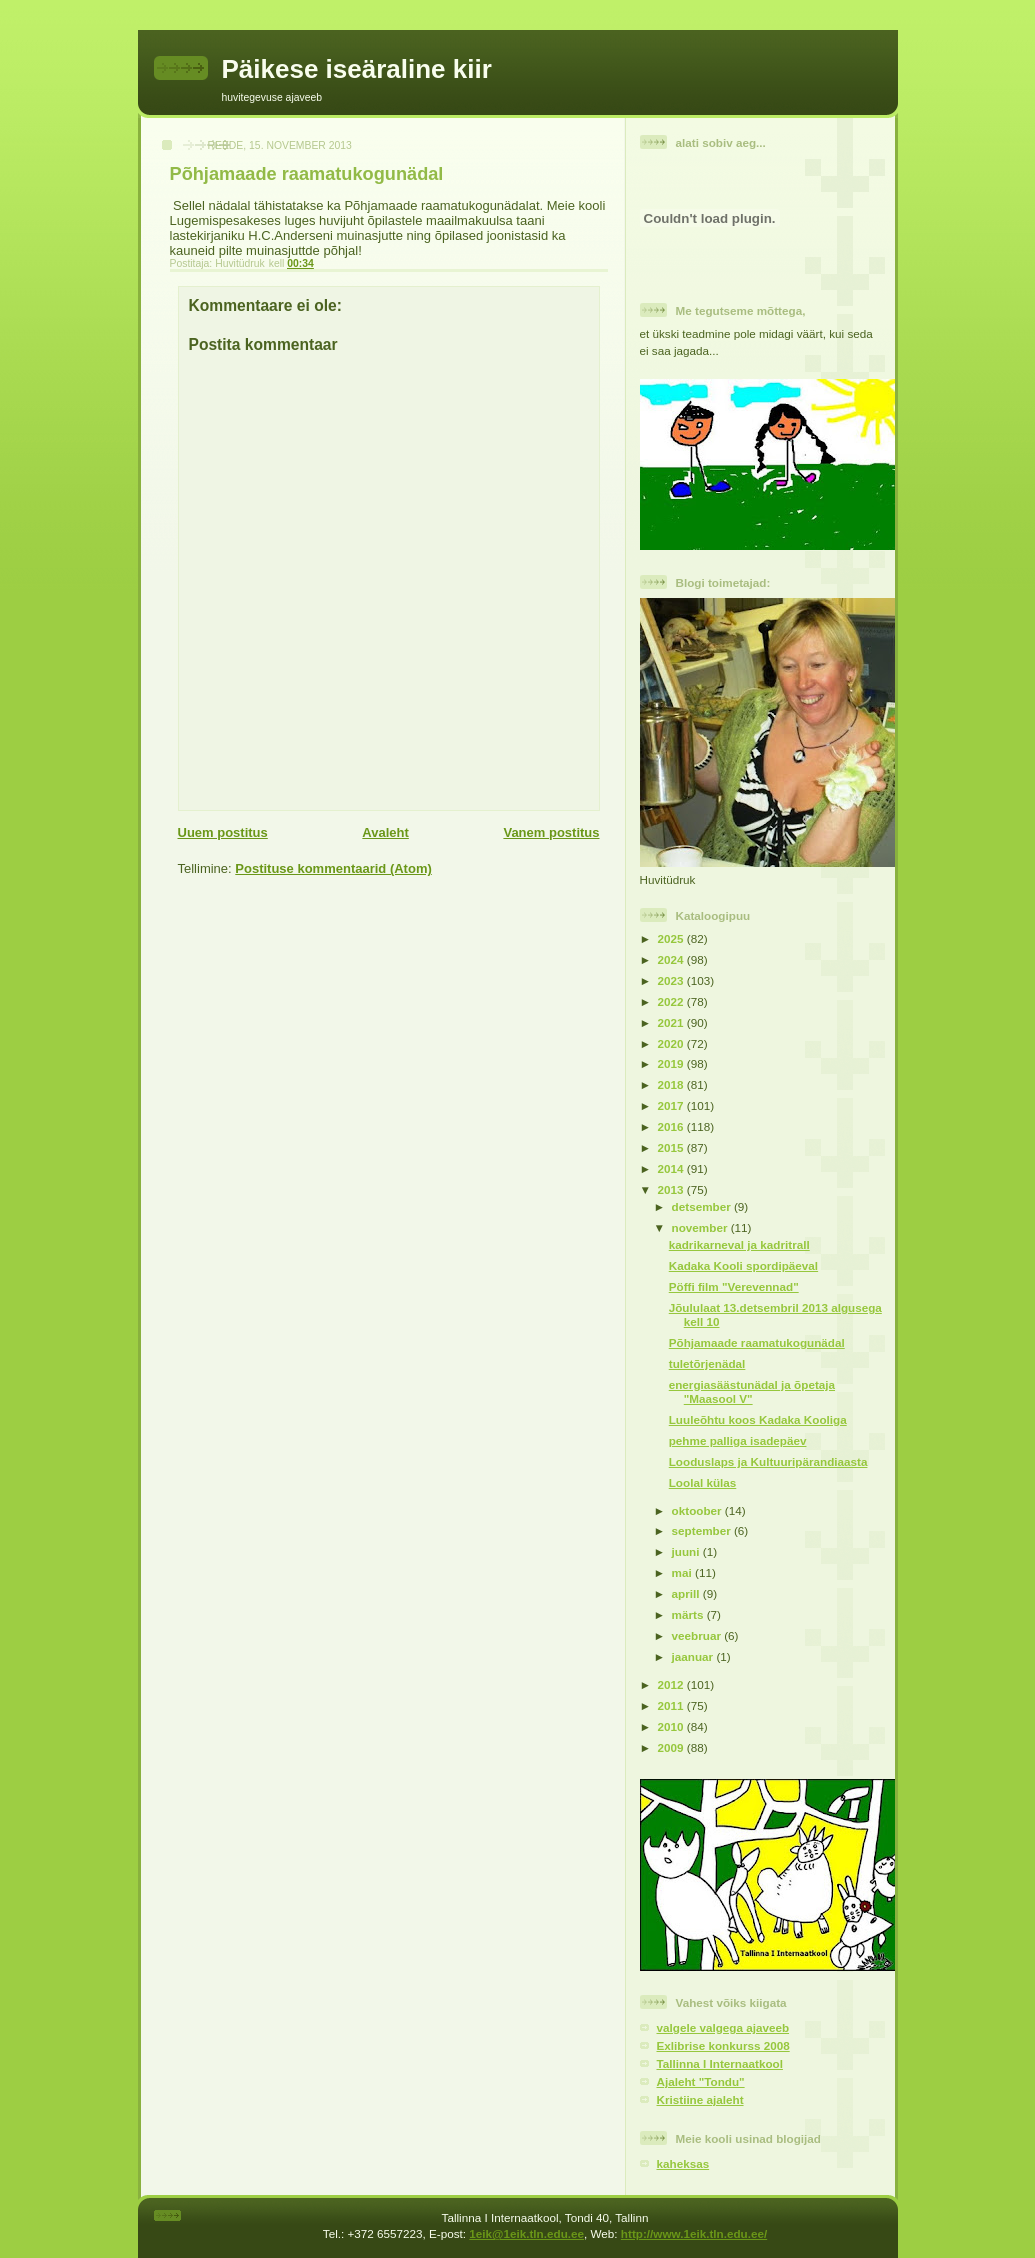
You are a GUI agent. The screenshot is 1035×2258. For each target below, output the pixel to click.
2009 (672, 1747)
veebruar (698, 1635)
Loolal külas (703, 1482)
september (703, 1530)
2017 (672, 1105)
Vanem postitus (551, 832)
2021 (672, 1022)
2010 (672, 1726)
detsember (703, 1206)
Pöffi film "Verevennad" (734, 1286)
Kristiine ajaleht (700, 2099)
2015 (672, 1147)
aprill (687, 1593)
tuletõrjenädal (707, 1363)
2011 (672, 1705)
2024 (672, 959)
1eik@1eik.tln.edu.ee (526, 2233)
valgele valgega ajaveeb (723, 2027)
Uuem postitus (223, 832)
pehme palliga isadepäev (738, 1440)
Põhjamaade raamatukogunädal (757, 1342)
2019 (672, 1063)
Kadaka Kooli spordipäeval (743, 1265)
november (701, 1227)
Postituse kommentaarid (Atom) (333, 868)
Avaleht (385, 832)
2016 (672, 1126)
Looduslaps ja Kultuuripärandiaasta (768, 1461)
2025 (672, 938)
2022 (672, 1001)
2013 (672, 1189)
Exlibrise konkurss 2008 (723, 2045)
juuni (687, 1551)
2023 (672, 980)
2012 (672, 1684)
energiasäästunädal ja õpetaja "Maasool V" (752, 1391)
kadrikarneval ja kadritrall (739, 1244)
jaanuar (694, 1656)
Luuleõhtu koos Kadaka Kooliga (758, 1419)
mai (683, 1572)
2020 (672, 1043)
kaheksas (683, 2163)
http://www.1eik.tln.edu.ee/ (694, 2233)
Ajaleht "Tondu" (701, 2081)
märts (689, 1614)
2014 (672, 1168)
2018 (672, 1084)
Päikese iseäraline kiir (357, 69)
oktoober (698, 1510)
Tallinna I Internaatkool (720, 2063)
